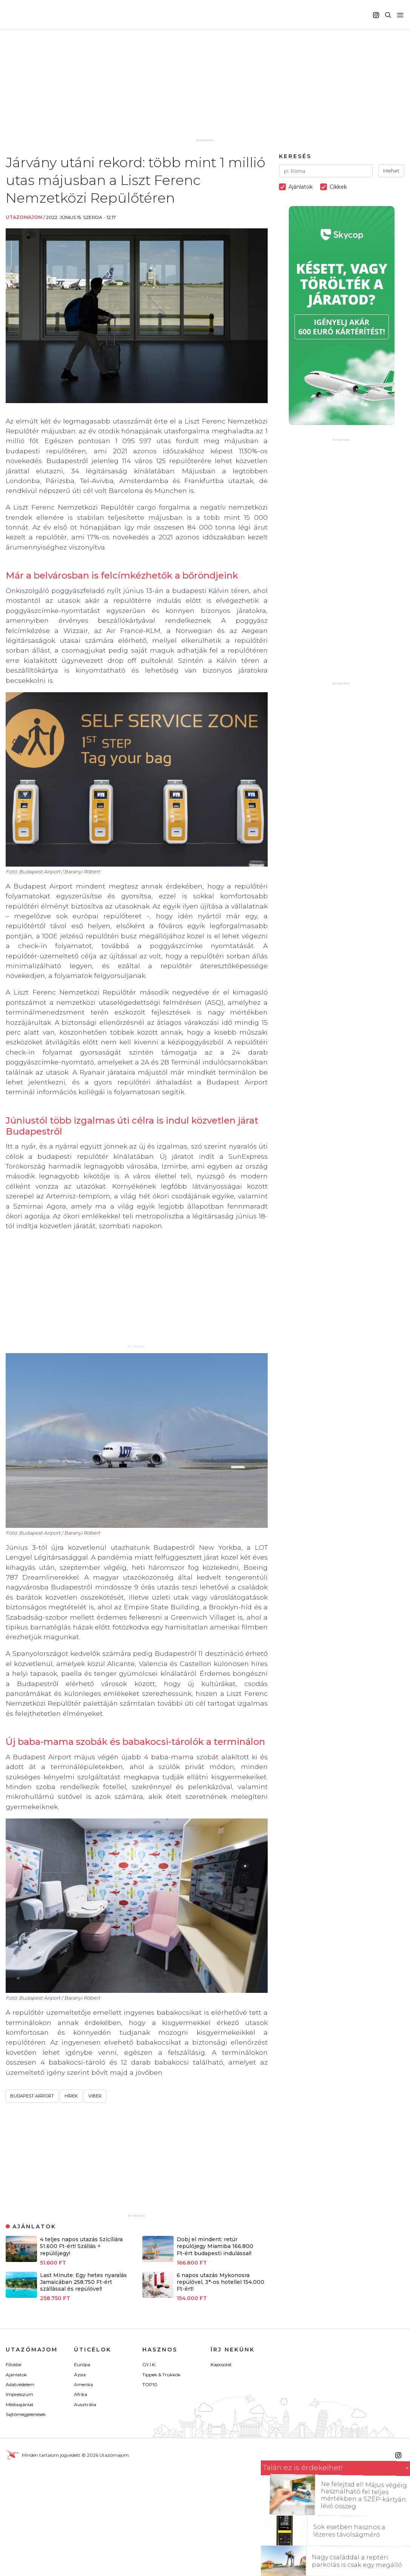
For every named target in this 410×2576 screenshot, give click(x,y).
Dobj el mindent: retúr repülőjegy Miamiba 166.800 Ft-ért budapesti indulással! (215, 2246)
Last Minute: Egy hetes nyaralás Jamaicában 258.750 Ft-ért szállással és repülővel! (83, 2282)
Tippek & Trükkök (161, 2374)
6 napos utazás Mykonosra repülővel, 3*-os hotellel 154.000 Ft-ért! (220, 2282)
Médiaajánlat (20, 2404)
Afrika (80, 2394)
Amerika (83, 2384)
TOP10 (149, 2384)
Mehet (391, 171)
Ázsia (80, 2374)
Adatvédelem (20, 2384)
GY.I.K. (149, 2364)
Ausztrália (85, 2404)
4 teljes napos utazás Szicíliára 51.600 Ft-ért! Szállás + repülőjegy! (81, 2246)
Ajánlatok (16, 2374)
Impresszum (19, 2394)
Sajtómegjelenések (26, 2414)
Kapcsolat (221, 2364)
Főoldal (14, 2364)
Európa (82, 2364)
